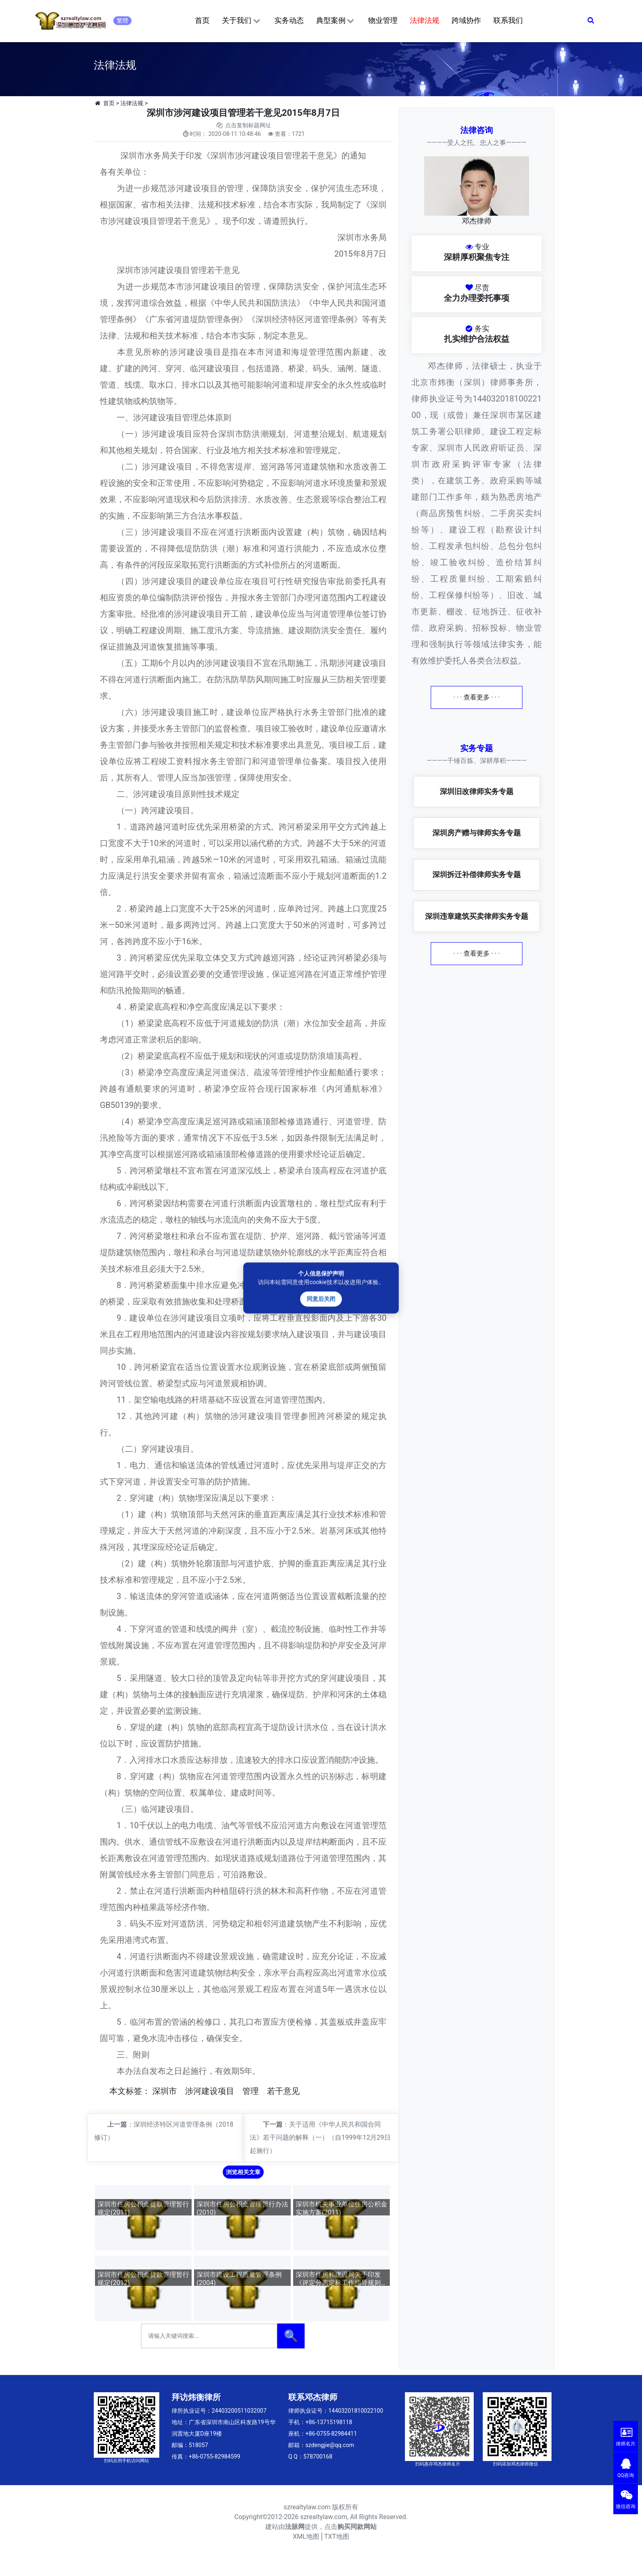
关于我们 (242, 20)
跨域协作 (466, 20)
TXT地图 (336, 2536)
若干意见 (283, 2091)
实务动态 (289, 20)
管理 (250, 2091)
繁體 (122, 20)
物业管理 (383, 20)
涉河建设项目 (209, 2091)
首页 (202, 20)
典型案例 (336, 20)
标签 (134, 2091)
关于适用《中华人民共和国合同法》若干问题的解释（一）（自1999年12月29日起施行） (320, 2137)
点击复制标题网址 (248, 125)
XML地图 (306, 2536)
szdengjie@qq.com (329, 2445)
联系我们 (508, 20)
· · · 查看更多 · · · (477, 697)
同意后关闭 (321, 1299)
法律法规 (424, 20)
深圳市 (164, 2091)
